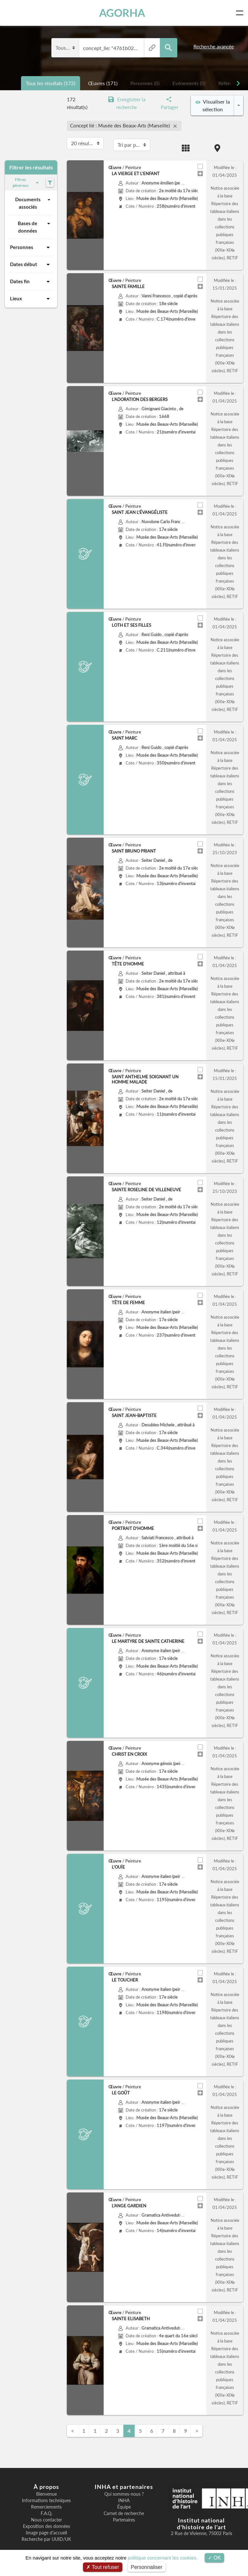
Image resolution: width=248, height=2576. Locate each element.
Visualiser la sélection (212, 105)
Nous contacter (46, 2519)
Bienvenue (46, 2494)
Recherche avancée (213, 46)
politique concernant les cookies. (163, 2558)
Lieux (31, 299)
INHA (123, 2500)
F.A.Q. (46, 2513)
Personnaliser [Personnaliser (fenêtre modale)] (146, 2567)
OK (214, 2558)
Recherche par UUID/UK (46, 2539)
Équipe (124, 2507)
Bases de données (35, 227)
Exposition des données (46, 2526)
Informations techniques (46, 2500)
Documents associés (33, 203)
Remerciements (46, 2507)
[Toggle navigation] (240, 13)
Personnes (31, 247)
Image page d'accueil (46, 2532)
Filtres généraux (27, 182)
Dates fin (31, 281)
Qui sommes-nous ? (124, 2494)
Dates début (31, 264)
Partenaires (124, 2519)
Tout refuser (102, 2567)
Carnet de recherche (124, 2513)
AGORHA (122, 12)
